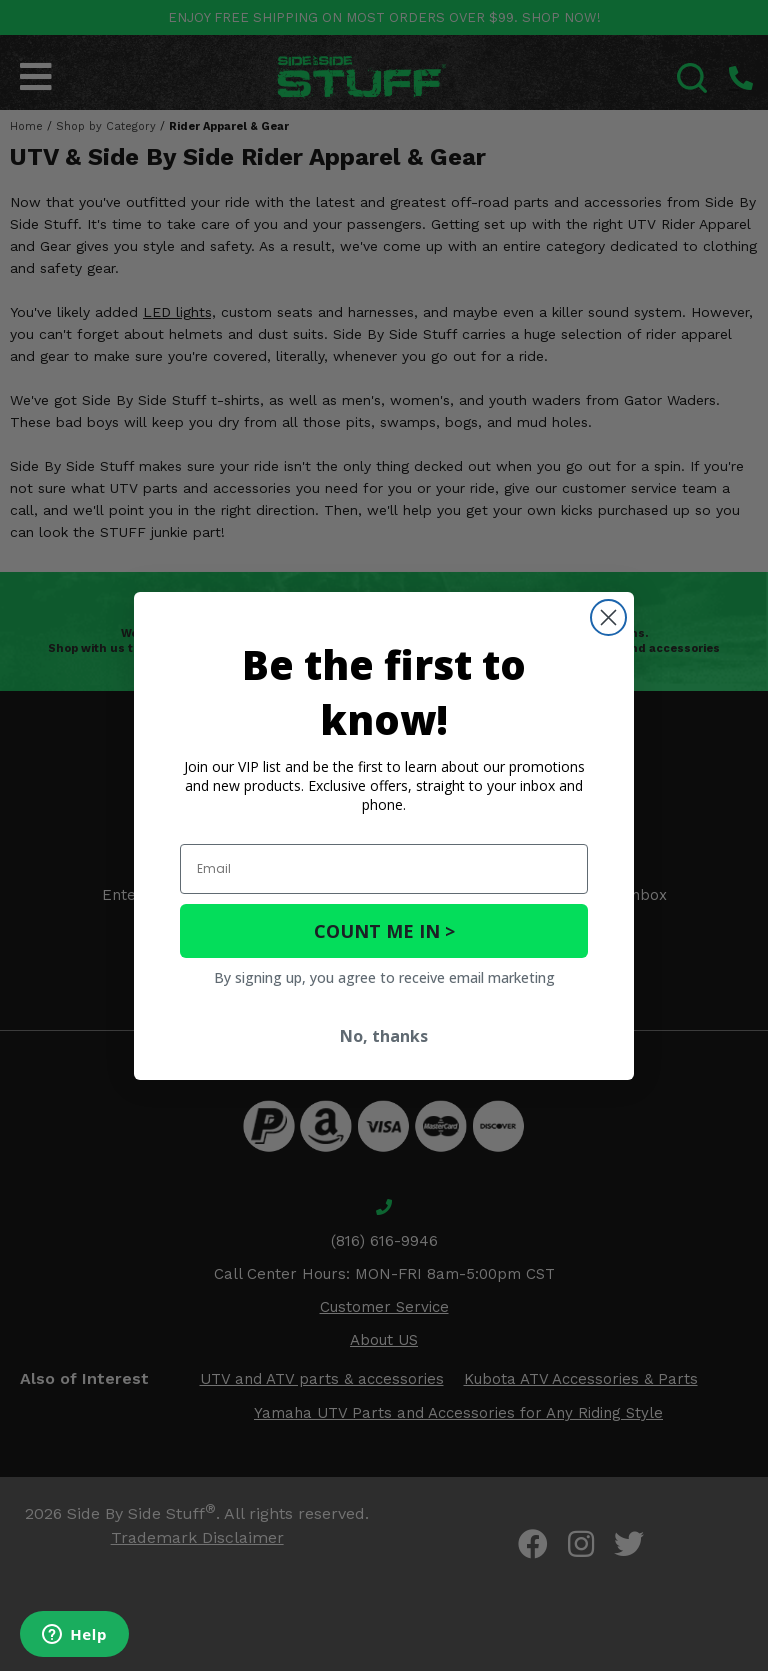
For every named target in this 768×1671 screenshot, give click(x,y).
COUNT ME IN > (384, 931)
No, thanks (384, 1036)
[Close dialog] (608, 617)
